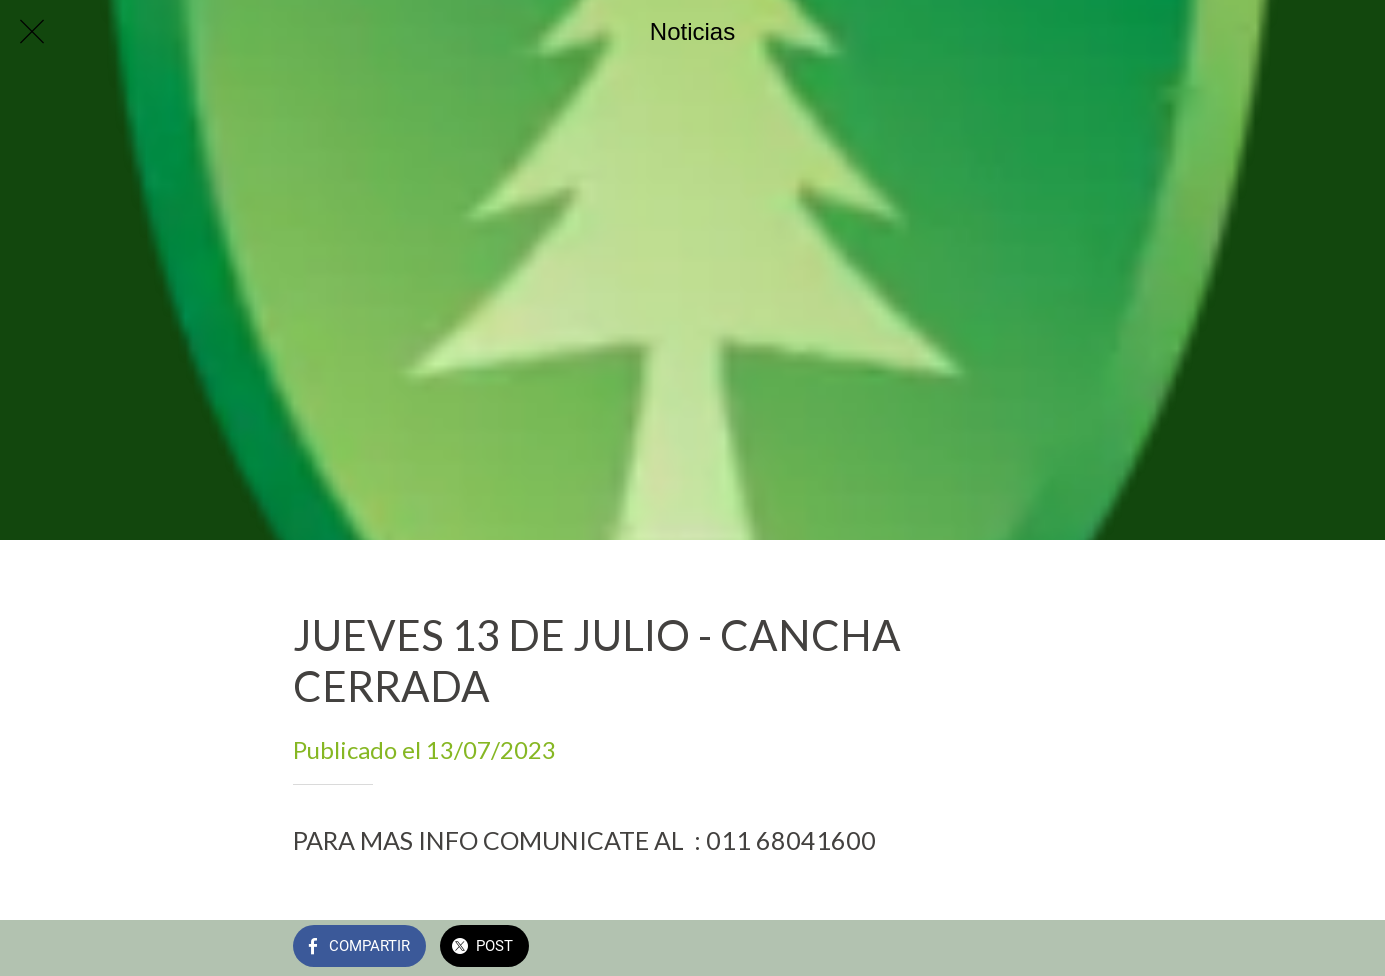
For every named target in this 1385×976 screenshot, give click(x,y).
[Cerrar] (32, 32)
